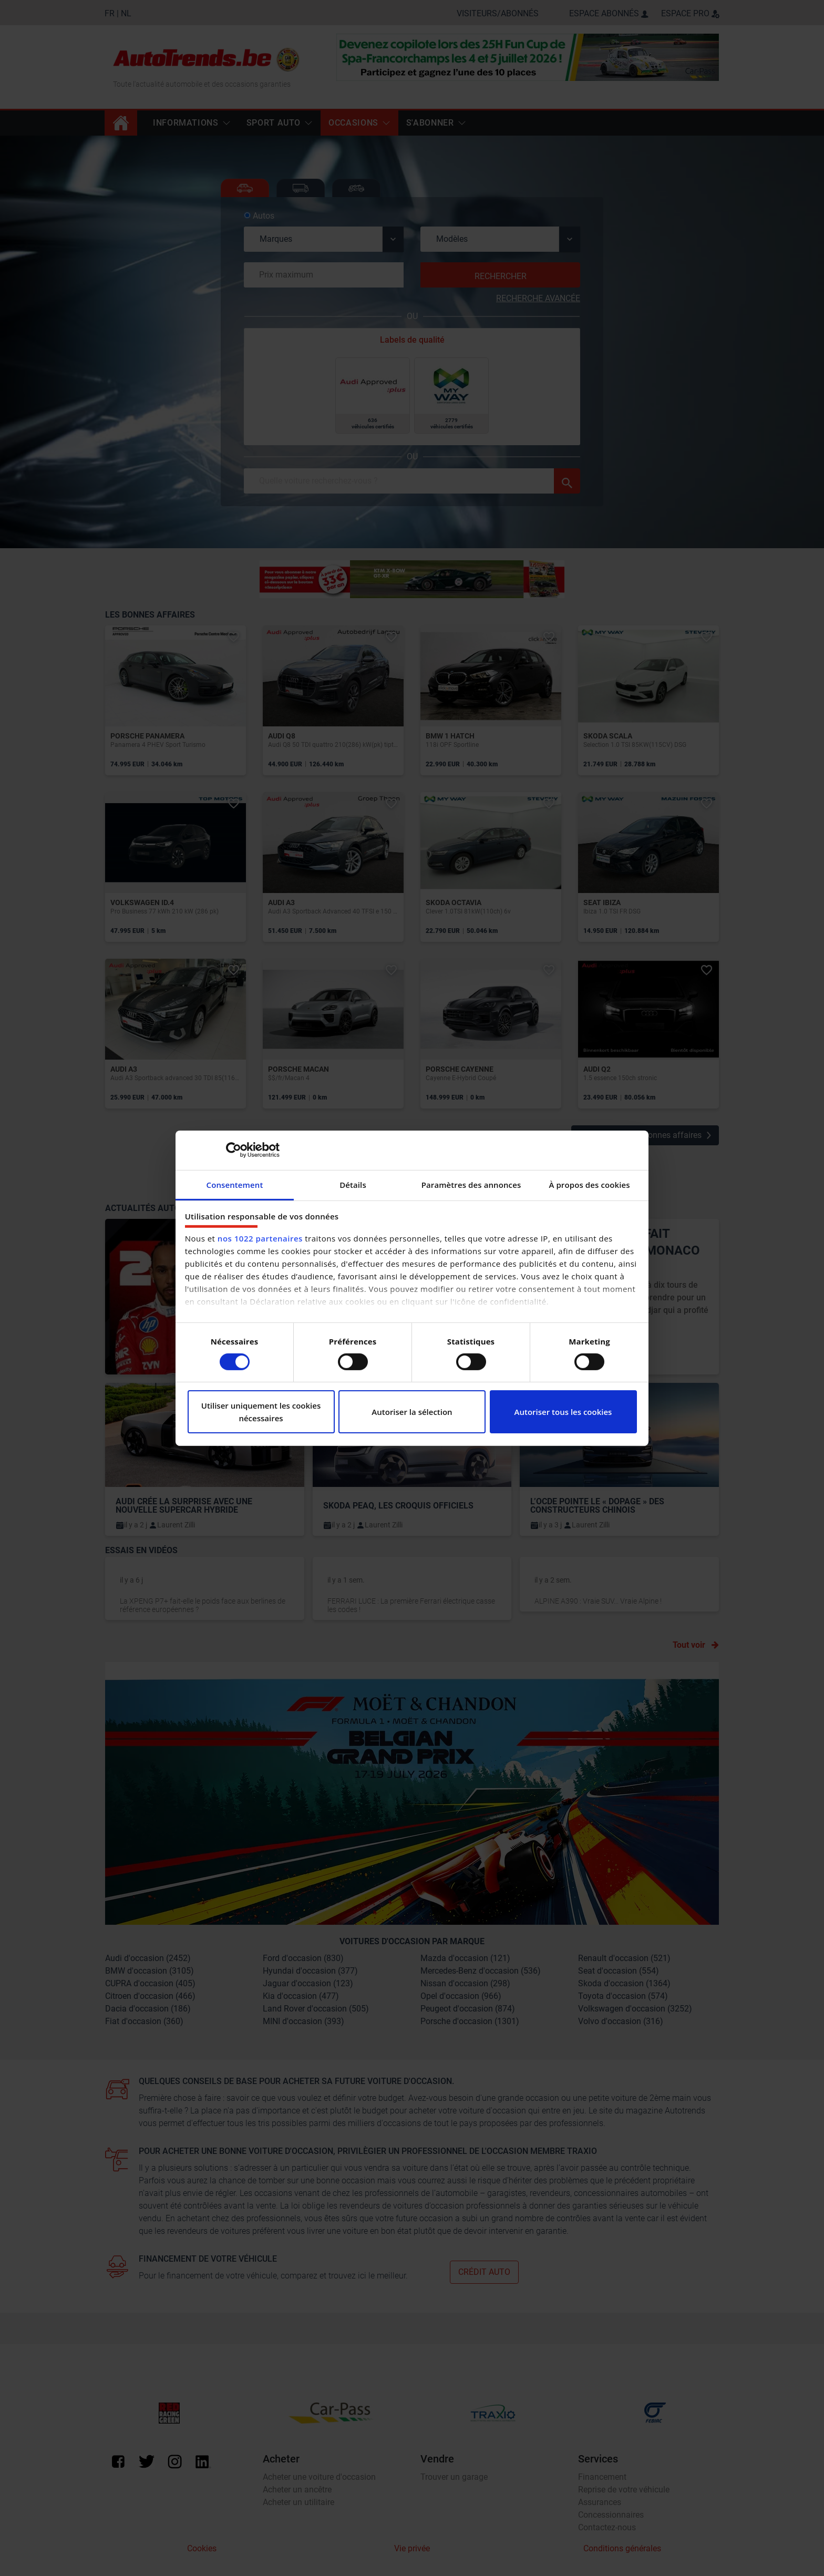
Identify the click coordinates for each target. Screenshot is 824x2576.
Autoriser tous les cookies (563, 1412)
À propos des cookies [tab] (589, 1184)
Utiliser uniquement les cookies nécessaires (261, 1411)
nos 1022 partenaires (260, 1238)
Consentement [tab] (235, 1184)
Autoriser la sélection (412, 1412)
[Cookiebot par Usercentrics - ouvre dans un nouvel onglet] (234, 1150)
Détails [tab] (352, 1184)
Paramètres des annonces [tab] (471, 1184)
